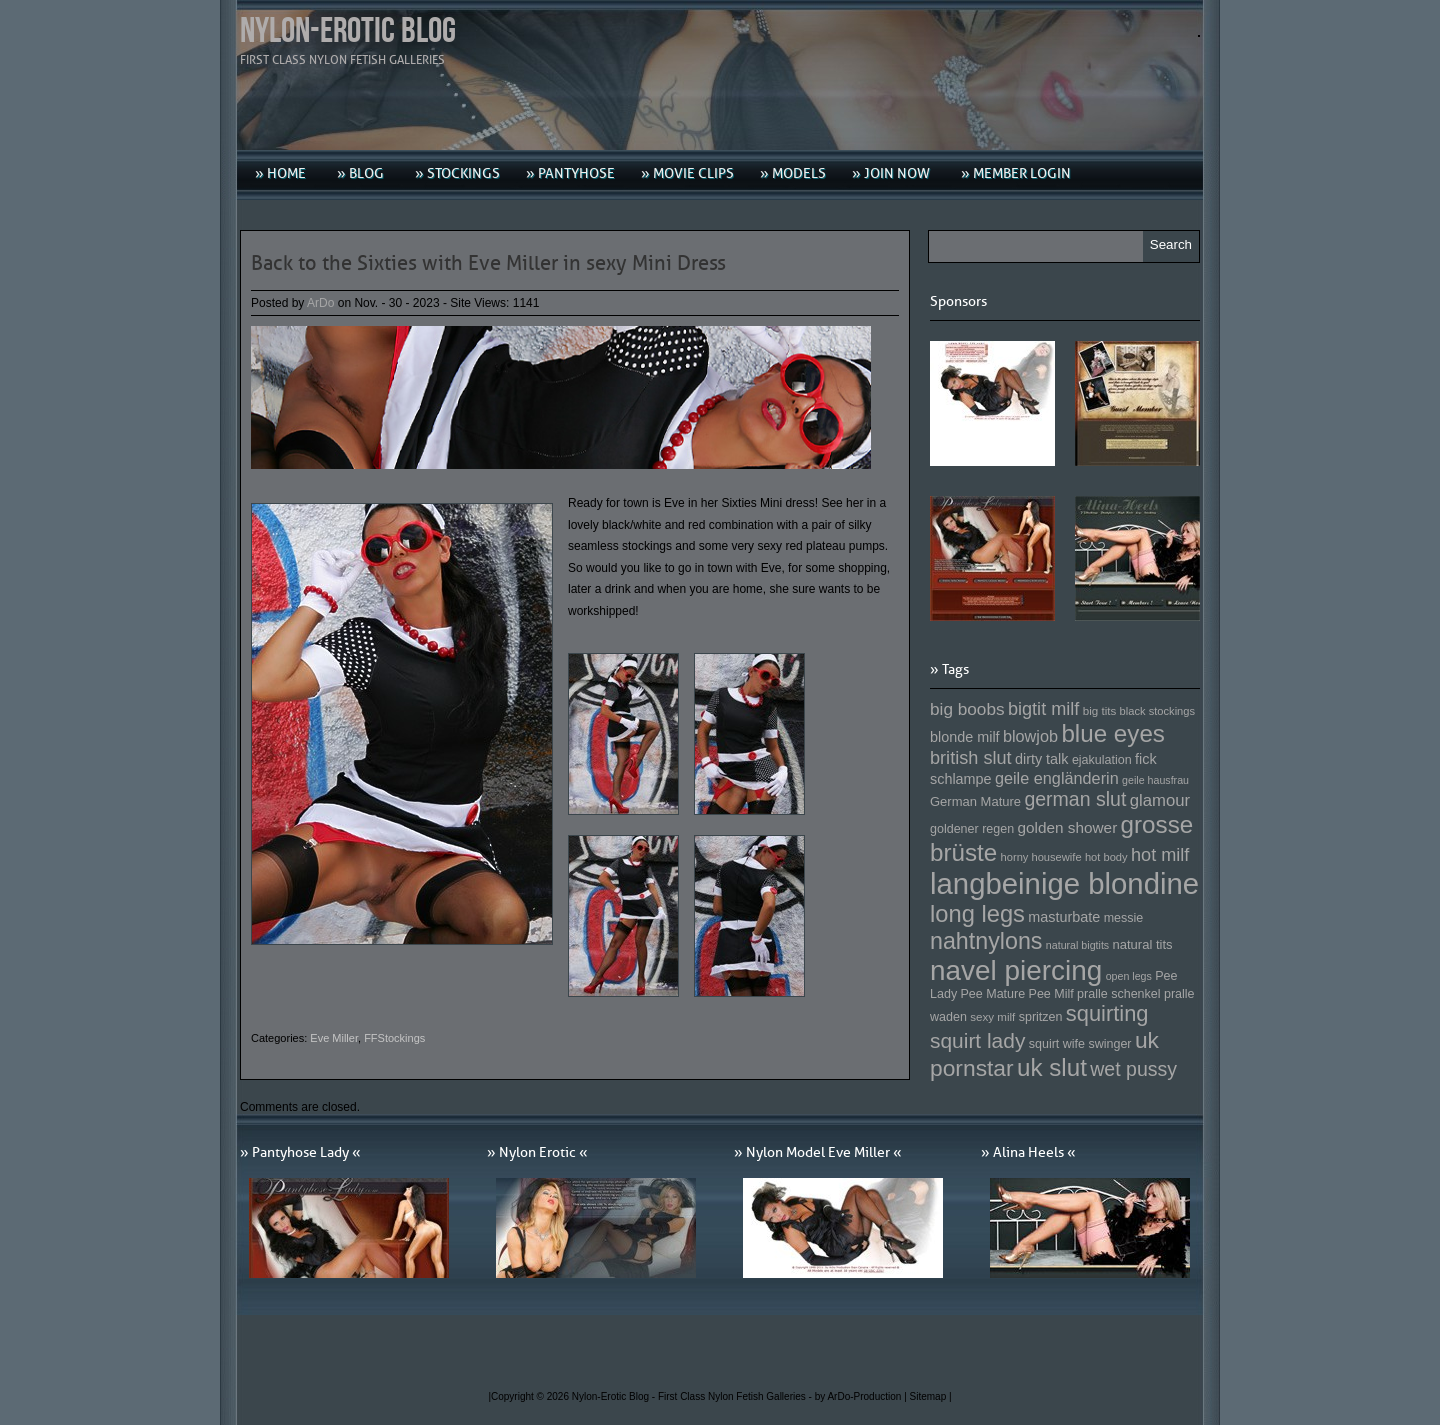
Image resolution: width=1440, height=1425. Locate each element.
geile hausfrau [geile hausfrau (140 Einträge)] (1155, 780)
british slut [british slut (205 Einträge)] (971, 758)
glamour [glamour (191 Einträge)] (1160, 800)
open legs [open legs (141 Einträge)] (1129, 976)
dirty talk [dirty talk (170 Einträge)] (1042, 759)
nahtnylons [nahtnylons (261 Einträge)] (986, 941)
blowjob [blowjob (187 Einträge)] (1030, 736)
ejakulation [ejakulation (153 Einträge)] (1102, 760)
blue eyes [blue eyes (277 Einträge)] (1113, 733)
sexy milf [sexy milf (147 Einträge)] (992, 1016)
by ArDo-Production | (862, 1396)
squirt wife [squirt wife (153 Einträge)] (1057, 1044)
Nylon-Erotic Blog (348, 31)
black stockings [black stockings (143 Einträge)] (1157, 711)
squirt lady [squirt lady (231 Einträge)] (977, 1040)
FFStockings (394, 1038)
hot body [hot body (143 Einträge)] (1106, 857)
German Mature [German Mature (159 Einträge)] (975, 801)
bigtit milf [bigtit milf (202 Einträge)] (1044, 709)
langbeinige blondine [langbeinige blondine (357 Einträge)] (1064, 883)
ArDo (320, 303)
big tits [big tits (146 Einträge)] (1100, 710)
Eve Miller (334, 1038)
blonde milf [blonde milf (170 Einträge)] (965, 737)
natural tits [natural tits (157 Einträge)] (1143, 944)
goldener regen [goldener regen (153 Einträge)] (972, 829)
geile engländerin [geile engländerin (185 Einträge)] (1057, 778)
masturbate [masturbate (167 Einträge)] (1064, 917)
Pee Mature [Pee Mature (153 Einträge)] (992, 994)
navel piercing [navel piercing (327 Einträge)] (1016, 970)
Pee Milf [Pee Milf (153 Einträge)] (1051, 994)
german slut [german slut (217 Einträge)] (1075, 799)
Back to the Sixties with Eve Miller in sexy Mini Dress (488, 263)
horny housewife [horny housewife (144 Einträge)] (1041, 857)
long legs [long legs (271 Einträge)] (977, 914)
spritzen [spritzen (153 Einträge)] (1041, 1017)
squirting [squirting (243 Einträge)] (1107, 1013)
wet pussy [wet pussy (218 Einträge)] (1133, 1069)
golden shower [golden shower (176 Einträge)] (1068, 827)
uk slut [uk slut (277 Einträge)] (1052, 1067)
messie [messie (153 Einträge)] (1124, 918)
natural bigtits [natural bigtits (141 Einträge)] (1077, 945)
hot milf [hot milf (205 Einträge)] (1160, 855)
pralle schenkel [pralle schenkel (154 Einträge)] (1119, 994)
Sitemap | (931, 1396)
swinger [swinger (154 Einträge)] (1109, 1044)
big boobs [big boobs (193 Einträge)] (967, 709)
